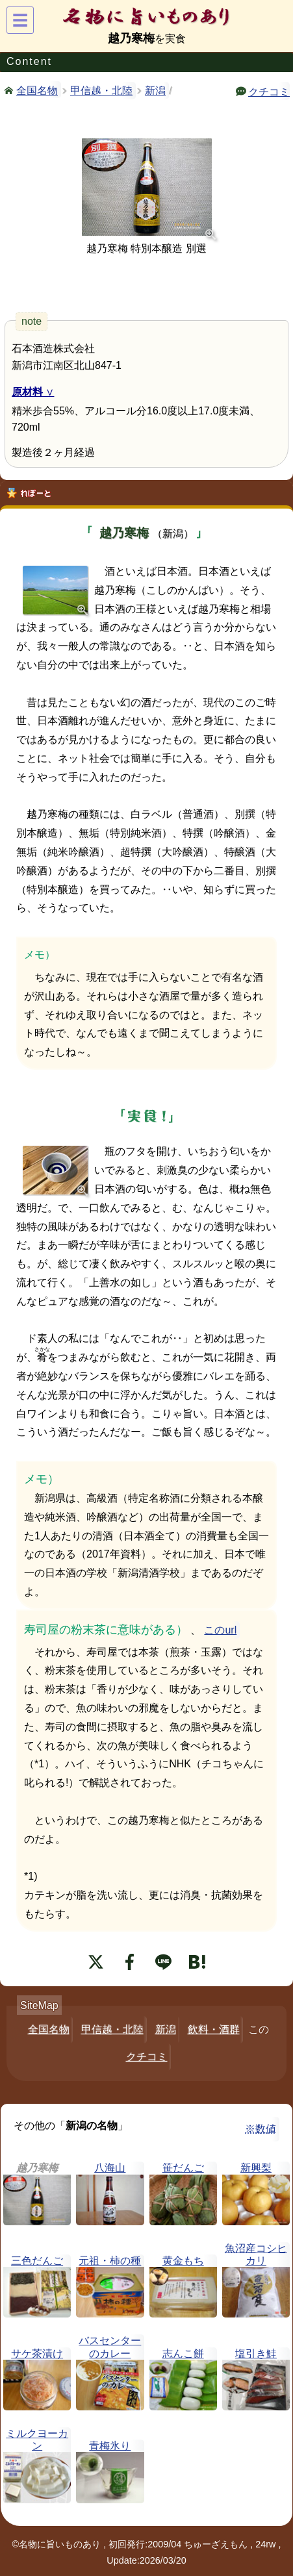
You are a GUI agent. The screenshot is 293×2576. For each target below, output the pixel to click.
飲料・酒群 (214, 2029)
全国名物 (37, 89)
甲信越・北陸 (101, 90)
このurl (220, 1629)
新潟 (155, 90)
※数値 (260, 2128)
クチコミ (269, 91)
